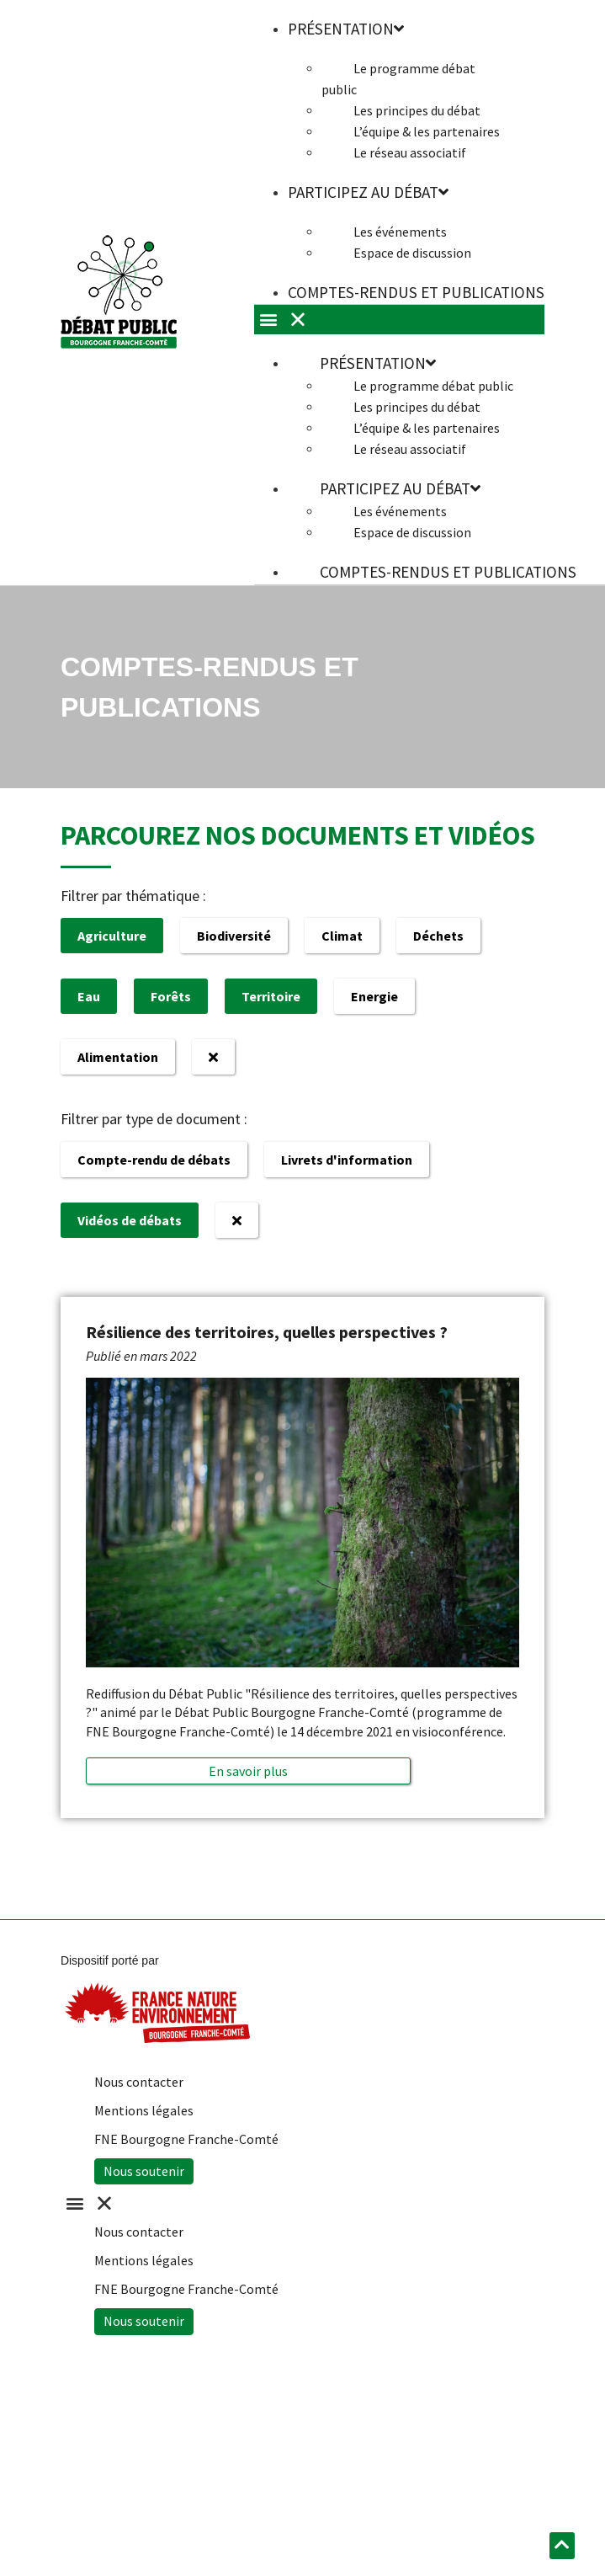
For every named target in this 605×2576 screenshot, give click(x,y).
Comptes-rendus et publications (416, 292)
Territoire (270, 996)
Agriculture (111, 935)
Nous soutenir (143, 2171)
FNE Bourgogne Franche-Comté (186, 2139)
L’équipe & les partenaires (426, 131)
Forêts (171, 996)
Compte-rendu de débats (154, 1159)
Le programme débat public (398, 79)
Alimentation (117, 1056)
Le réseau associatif (409, 152)
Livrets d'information (346, 1159)
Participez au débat (368, 192)
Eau (88, 996)
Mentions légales (144, 2110)
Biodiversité (234, 935)
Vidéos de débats (129, 1220)
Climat (342, 935)
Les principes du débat (416, 110)
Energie (374, 996)
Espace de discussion (412, 252)
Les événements (400, 231)
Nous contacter (138, 2081)
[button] (248, 1770)
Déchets (438, 935)
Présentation (378, 363)
